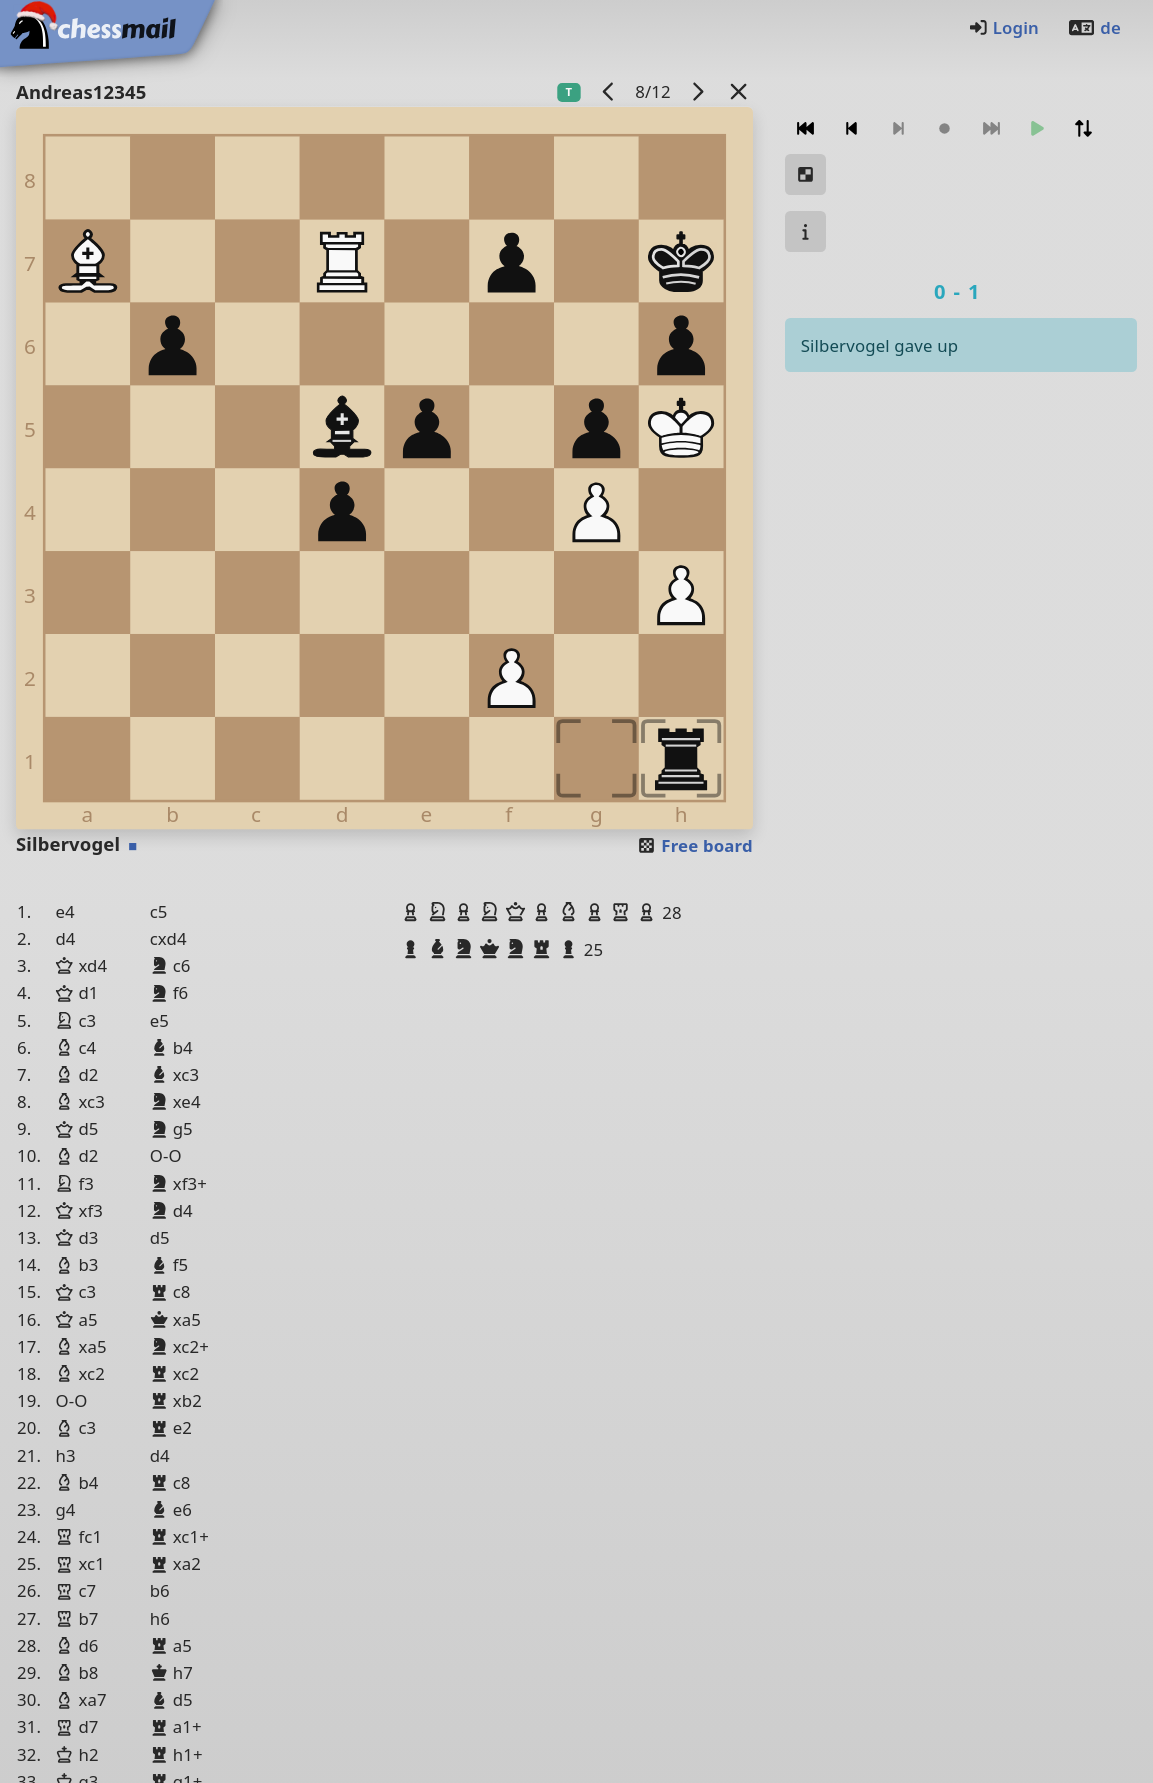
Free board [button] (694, 845)
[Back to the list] (738, 91)
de (1094, 27)
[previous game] (608, 91)
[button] (413, 912)
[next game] (697, 91)
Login (1003, 27)
